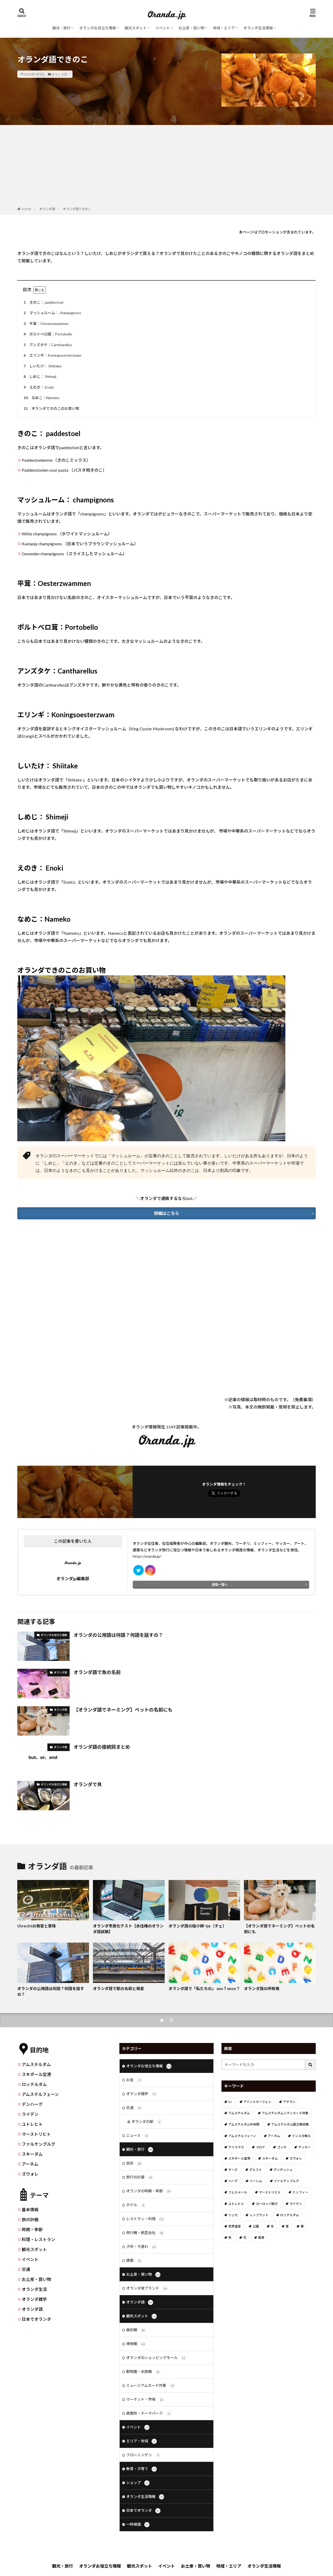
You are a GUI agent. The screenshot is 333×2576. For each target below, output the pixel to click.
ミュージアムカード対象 (150, 2385)
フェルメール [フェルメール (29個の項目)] (237, 2192)
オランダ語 (59, 74)
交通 (26, 2269)
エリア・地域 (141, 2441)
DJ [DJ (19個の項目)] (230, 2102)
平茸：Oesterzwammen (45, 324)
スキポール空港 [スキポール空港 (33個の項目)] (239, 2158)
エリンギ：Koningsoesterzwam (51, 355)
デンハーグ (32, 2104)
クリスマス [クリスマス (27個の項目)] (236, 2147)
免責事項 (303, 1399)
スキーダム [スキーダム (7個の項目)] (270, 2158)
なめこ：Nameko (40, 398)
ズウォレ (30, 2173)
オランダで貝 (88, 1784)
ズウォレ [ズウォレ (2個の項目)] (296, 2158)
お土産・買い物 (191, 28)
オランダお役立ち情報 (97, 28)
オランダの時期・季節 (148, 2191)
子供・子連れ (141, 2246)
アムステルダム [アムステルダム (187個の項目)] (239, 2113)
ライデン (30, 2114)
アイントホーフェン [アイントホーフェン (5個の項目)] (257, 2102)
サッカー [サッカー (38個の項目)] (304, 2147)
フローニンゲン (143, 2455)
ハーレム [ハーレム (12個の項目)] (255, 2181)
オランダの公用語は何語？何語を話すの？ (118, 1635)
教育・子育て (141, 2469)
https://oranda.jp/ (147, 1556)
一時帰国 (137, 2524)
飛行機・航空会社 (145, 2233)
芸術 (134, 2163)
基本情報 (30, 2209)
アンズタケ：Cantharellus (47, 345)
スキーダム (32, 2153)
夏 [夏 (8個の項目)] (287, 2226)
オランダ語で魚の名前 (97, 1672)
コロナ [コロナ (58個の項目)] (260, 2147)
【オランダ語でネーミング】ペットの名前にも (123, 1710)
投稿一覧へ (219, 1584)
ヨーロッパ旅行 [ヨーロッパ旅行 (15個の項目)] (267, 2204)
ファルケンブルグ (38, 2144)
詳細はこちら (166, 1213)
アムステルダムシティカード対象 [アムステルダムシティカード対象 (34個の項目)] (285, 2113)
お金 (134, 2080)
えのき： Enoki (38, 387)
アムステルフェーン (40, 2094)
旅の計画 (30, 2219)
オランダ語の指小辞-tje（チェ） (197, 1925)
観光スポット (136, 28)
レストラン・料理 (145, 2219)
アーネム (30, 2163)
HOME (26, 208)
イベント (162, 28)
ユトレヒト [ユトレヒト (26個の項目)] (236, 2204)
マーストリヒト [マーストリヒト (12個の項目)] (270, 2192)
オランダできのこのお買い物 (50, 409)
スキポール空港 (36, 2074)
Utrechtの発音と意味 (36, 1925)
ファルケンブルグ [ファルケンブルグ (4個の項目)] (286, 2181)
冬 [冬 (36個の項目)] (272, 2226)
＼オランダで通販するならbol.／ (166, 1198)
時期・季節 (32, 2229)
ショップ (137, 2483)
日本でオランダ (36, 2319)
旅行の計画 (139, 2177)
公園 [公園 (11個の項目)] (256, 2226)
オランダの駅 (146, 2121)
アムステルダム (36, 2064)
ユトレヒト (32, 2124)
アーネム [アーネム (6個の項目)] (274, 2136)
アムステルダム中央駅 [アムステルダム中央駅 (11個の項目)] (243, 2124)
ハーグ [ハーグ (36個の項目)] (233, 2181)
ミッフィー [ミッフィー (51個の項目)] (300, 2192)
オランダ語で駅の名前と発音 (118, 1988)
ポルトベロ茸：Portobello (47, 334)
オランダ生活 (34, 2289)
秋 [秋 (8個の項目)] (229, 2238)
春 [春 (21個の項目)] (302, 2226)
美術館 (136, 2330)
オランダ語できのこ (77, 209)
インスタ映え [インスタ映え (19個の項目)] (301, 2136)
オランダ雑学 (34, 2299)
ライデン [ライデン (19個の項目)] (296, 2204)
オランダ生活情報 (258, 28)
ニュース (137, 2135)
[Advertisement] (166, 167)
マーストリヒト (36, 2134)
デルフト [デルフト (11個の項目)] (255, 2170)
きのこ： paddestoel (42, 302)
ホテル (136, 2205)
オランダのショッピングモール (156, 2358)
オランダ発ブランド (147, 2288)
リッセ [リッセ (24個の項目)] (233, 2215)
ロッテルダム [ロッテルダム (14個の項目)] (289, 2215)
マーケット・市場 (145, 2399)
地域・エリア (224, 28)
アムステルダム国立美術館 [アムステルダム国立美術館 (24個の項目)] (290, 2124)
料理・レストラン (38, 2239)
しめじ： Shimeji (39, 377)
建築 (134, 2260)
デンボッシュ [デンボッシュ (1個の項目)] (283, 2170)
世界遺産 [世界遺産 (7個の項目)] (234, 2226)
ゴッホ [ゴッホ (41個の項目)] (281, 2147)
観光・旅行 (61, 28)
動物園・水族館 (143, 2371)
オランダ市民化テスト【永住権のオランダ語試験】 (128, 1928)
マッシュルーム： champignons (51, 313)
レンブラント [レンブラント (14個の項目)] (258, 2215)
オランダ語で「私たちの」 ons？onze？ (204, 1988)
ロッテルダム (34, 2084)
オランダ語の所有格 (261, 1988)
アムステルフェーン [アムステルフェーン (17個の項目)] (242, 2136)
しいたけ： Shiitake (42, 366)
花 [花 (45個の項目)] (244, 2238)
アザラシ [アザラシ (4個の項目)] (289, 2102)
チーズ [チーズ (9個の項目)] (232, 2170)
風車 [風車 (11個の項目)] (261, 2238)
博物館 (136, 2344)
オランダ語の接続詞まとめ (102, 1747)
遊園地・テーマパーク (148, 2413)
